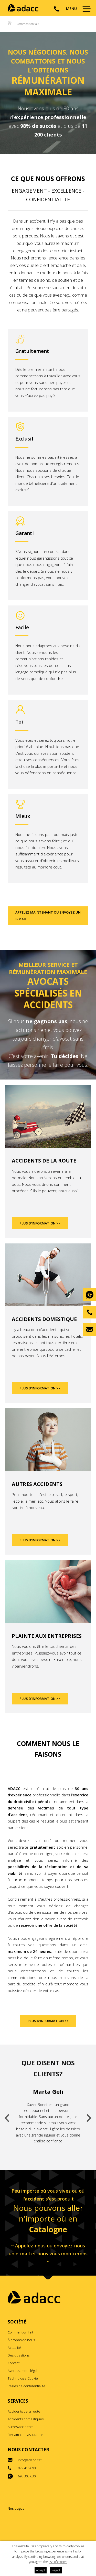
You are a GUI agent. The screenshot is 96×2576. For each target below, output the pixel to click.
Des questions (18, 2355)
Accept (40, 2570)
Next (88, 2118)
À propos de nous (21, 2340)
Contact (13, 2363)
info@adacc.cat (29, 2460)
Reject (55, 2570)
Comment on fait (28, 24)
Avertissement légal (22, 2370)
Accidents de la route (24, 2411)
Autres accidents (20, 2426)
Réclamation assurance (25, 2434)
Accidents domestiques (26, 2419)
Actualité (14, 2347)
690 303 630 (58, 9)
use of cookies (58, 2562)
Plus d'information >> (39, 1223)
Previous (7, 2118)
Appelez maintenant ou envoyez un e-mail (48, 915)
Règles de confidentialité (26, 2386)
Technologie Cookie (23, 2378)
